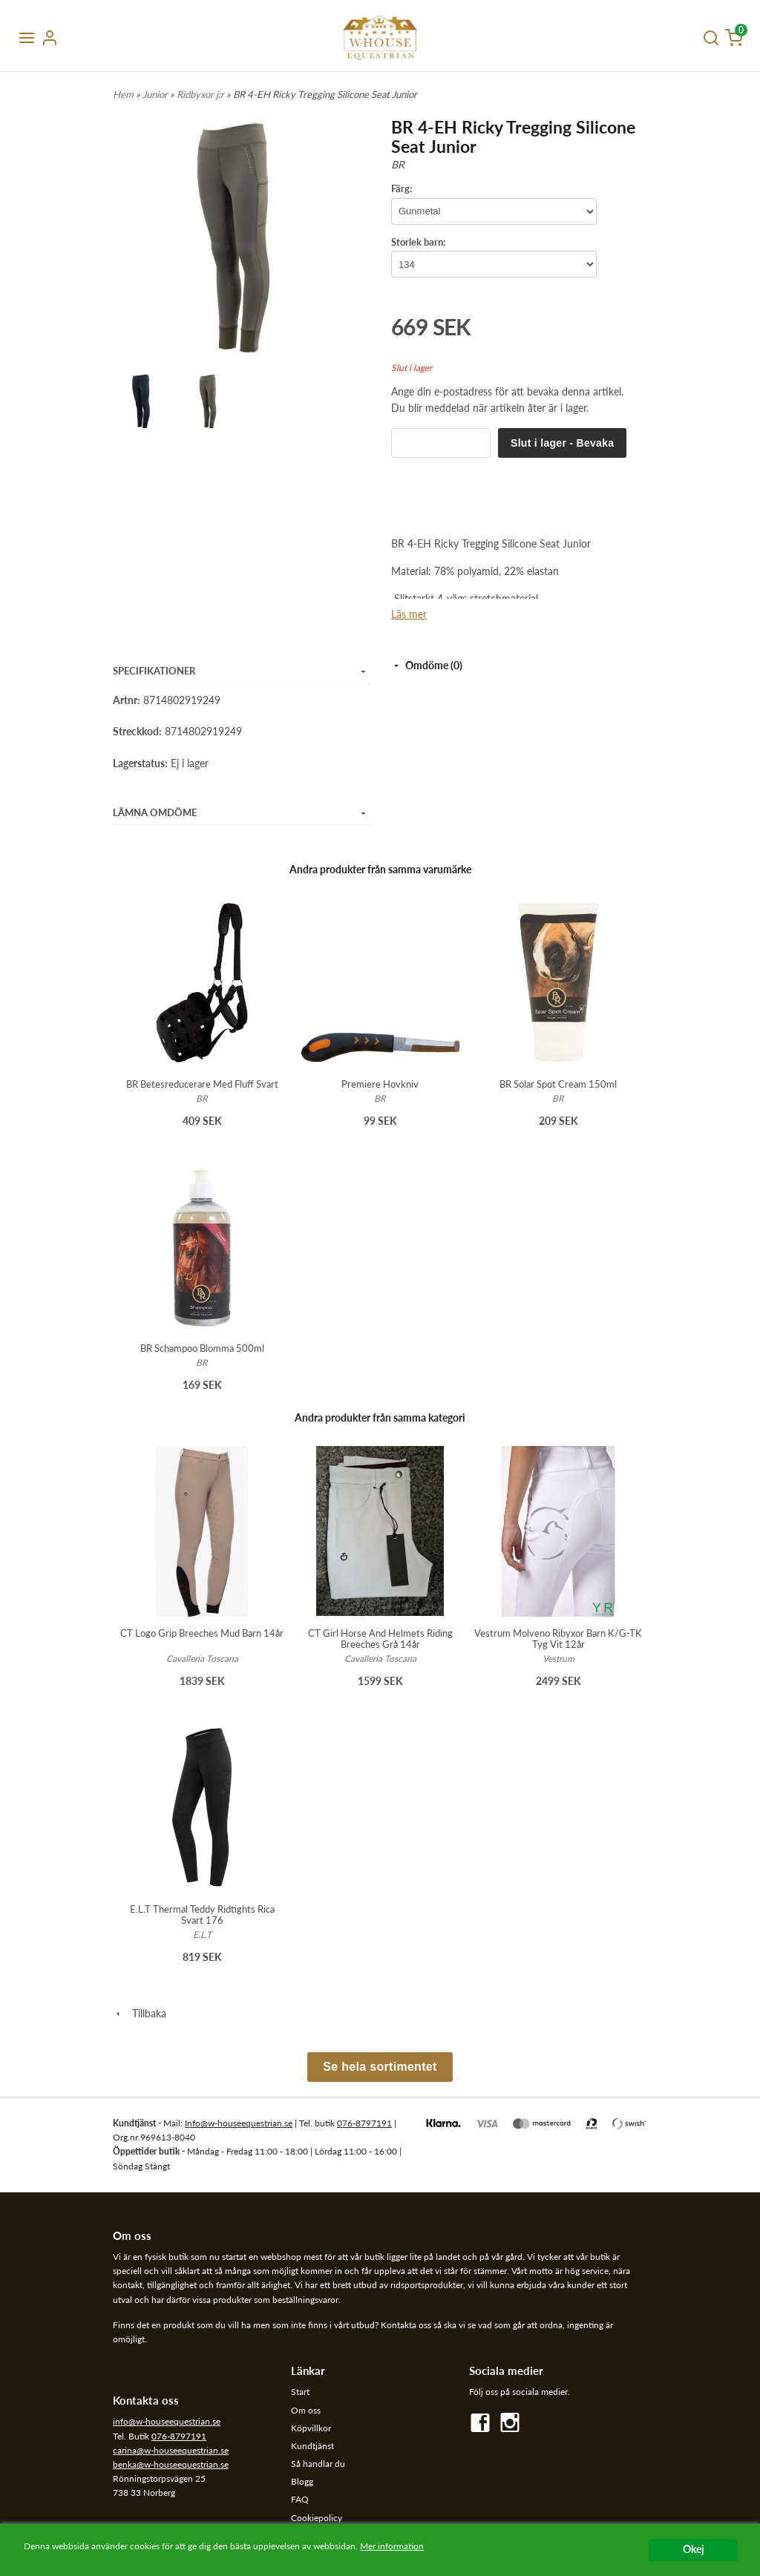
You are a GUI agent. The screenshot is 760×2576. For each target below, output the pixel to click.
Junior (156, 94)
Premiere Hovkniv (380, 1084)
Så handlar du (318, 2463)
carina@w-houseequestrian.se (171, 2450)
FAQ (300, 2499)
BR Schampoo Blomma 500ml (202, 1348)
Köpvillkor (311, 2428)
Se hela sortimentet (379, 2066)
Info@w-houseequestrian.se (238, 2123)
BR (397, 164)
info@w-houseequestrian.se (166, 2421)
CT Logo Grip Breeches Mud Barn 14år (202, 1633)
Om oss (306, 2410)
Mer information (392, 2546)
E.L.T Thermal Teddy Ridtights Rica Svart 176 (202, 1914)
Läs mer (409, 614)
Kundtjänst (312, 2445)
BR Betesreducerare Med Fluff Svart (202, 1084)
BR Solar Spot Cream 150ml (558, 1084)
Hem (123, 94)
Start (300, 2391)
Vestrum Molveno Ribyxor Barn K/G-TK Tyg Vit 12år (558, 1638)
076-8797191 (364, 2123)
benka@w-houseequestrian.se (171, 2464)
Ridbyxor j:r (201, 94)
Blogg (302, 2481)
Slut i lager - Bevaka (562, 443)
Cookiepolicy (316, 2517)
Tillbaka (139, 2013)
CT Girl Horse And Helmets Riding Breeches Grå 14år (380, 1638)
